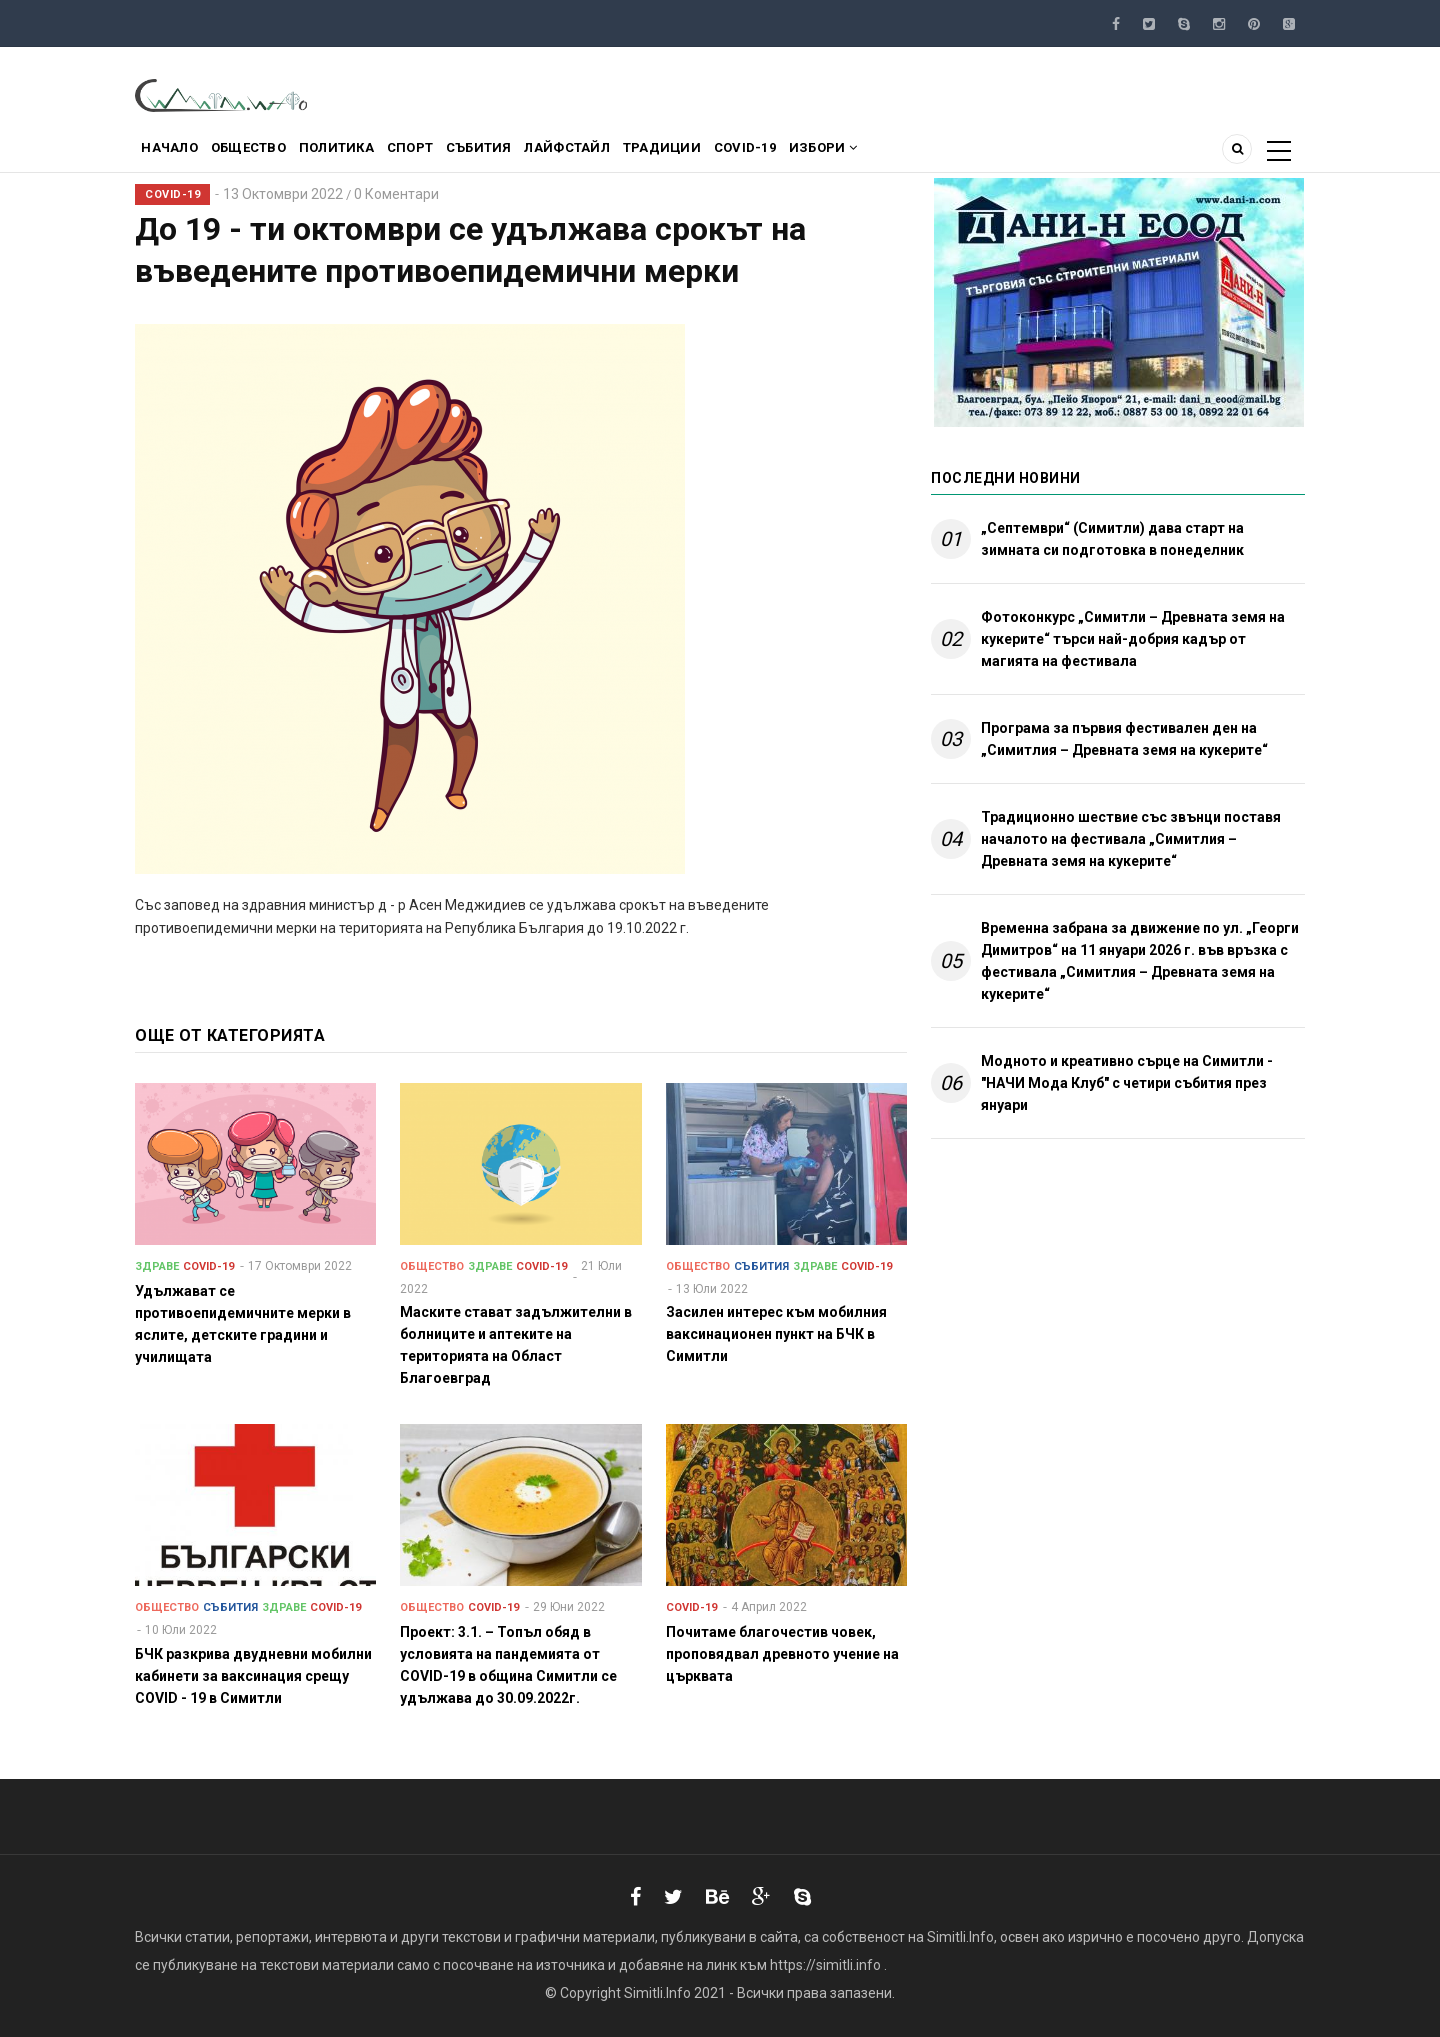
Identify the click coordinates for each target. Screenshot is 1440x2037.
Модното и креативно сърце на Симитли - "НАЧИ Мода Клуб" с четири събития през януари (1127, 1083)
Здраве (157, 1266)
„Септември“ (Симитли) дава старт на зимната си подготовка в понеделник (1112, 539)
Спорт (448, 153)
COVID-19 (827, 153)
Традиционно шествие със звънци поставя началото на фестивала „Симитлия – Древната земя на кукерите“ (1131, 839)
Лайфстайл (627, 153)
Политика (363, 153)
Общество (264, 153)
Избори (916, 153)
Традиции (733, 153)
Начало (175, 153)
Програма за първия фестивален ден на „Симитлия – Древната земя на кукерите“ (1124, 739)
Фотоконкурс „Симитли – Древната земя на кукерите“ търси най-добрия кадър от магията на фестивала (1133, 639)
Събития (528, 153)
